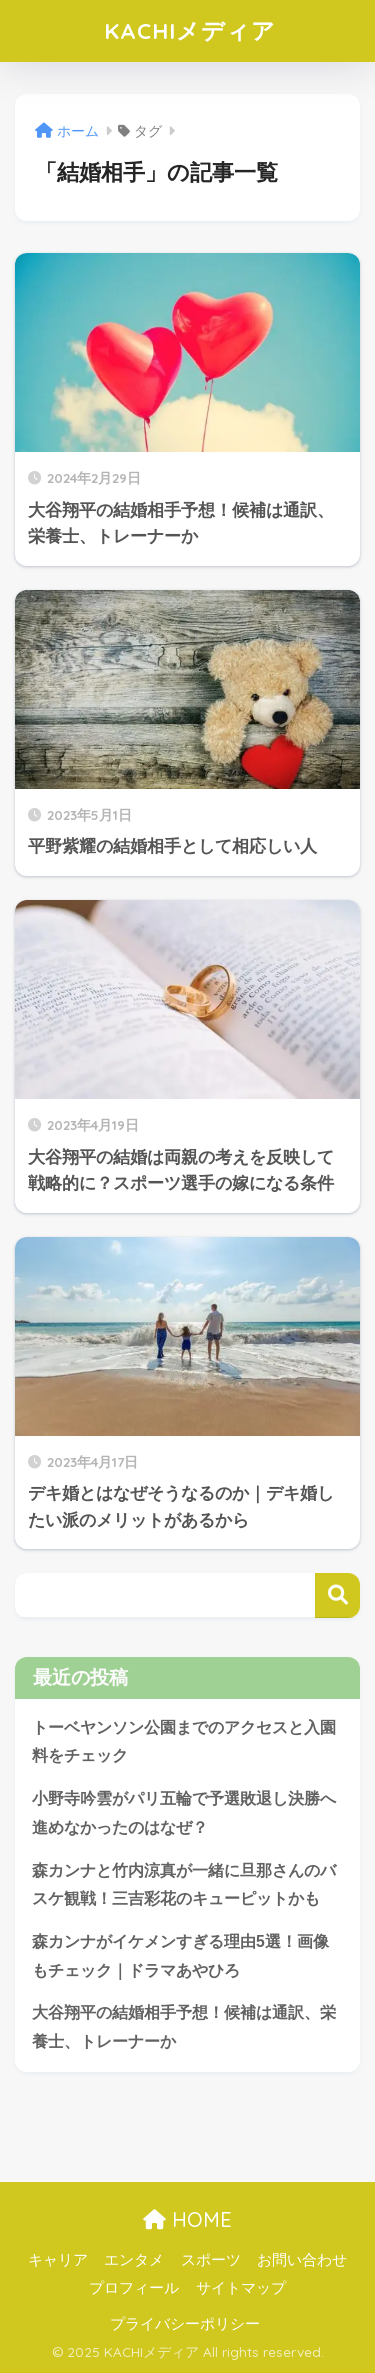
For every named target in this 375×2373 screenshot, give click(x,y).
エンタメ (134, 2260)
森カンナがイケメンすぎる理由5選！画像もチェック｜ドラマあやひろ (180, 1956)
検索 (337, 1595)
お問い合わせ (302, 2260)
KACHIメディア (190, 30)
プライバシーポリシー (185, 2324)
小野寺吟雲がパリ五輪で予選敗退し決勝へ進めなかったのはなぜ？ (184, 1813)
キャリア (58, 2260)
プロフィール (134, 2288)
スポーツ (211, 2260)
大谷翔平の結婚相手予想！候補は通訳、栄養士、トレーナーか (184, 2027)
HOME (187, 2219)
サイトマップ (241, 2288)
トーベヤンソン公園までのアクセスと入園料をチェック (184, 1742)
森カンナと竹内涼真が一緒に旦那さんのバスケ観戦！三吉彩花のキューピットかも (184, 1885)
